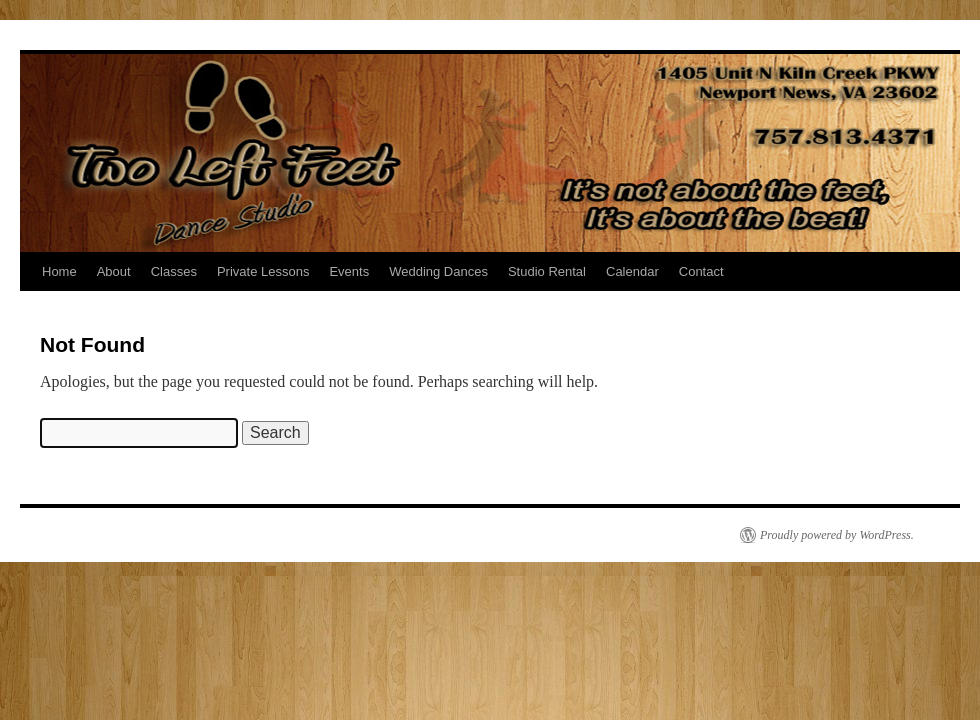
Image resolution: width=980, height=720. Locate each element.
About (114, 271)
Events (349, 271)
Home (59, 271)
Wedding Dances (438, 271)
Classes (174, 271)
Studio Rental (547, 271)
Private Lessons (263, 271)
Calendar (632, 271)
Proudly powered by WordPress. (837, 535)
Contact (701, 271)
